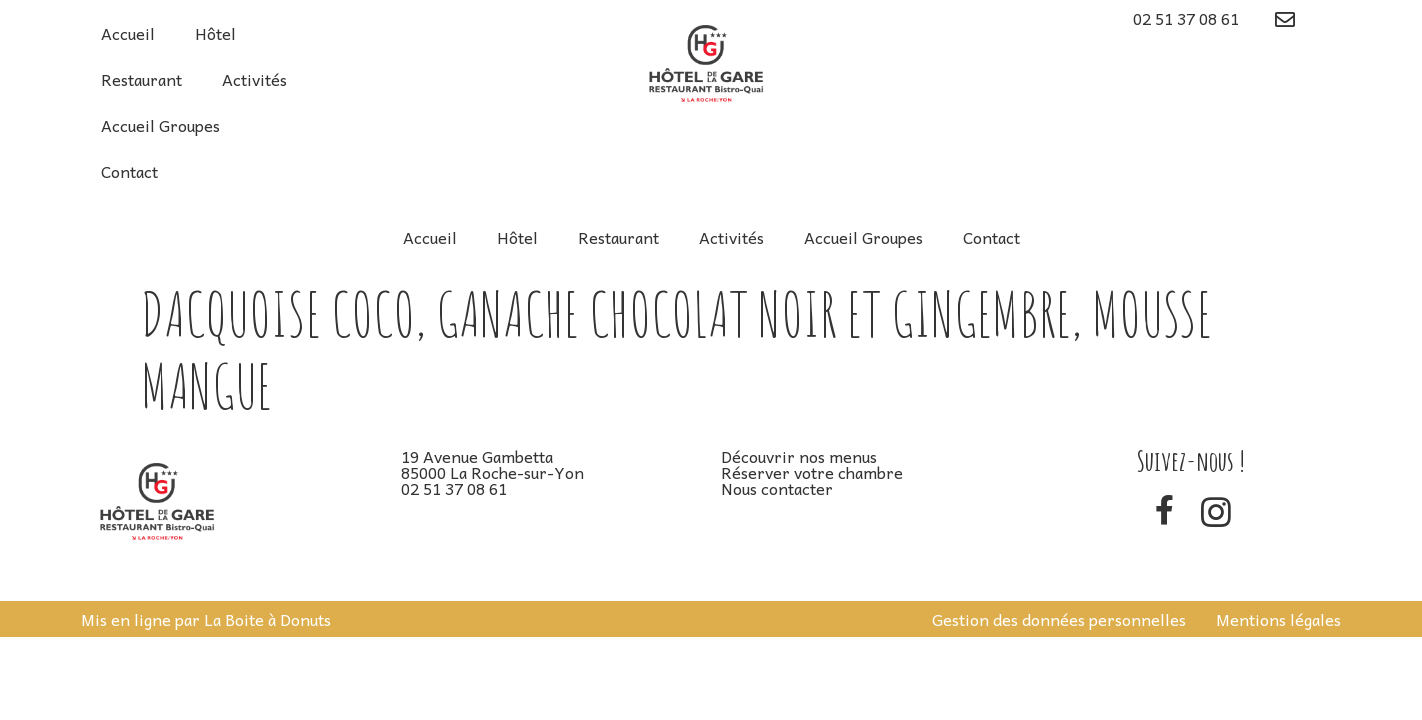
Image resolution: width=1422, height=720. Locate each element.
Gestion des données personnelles (1059, 619)
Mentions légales (1278, 619)
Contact (129, 171)
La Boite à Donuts (267, 619)
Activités (254, 79)
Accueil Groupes (160, 125)
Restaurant (141, 79)
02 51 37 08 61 (1186, 18)
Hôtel (215, 33)
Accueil (128, 33)
